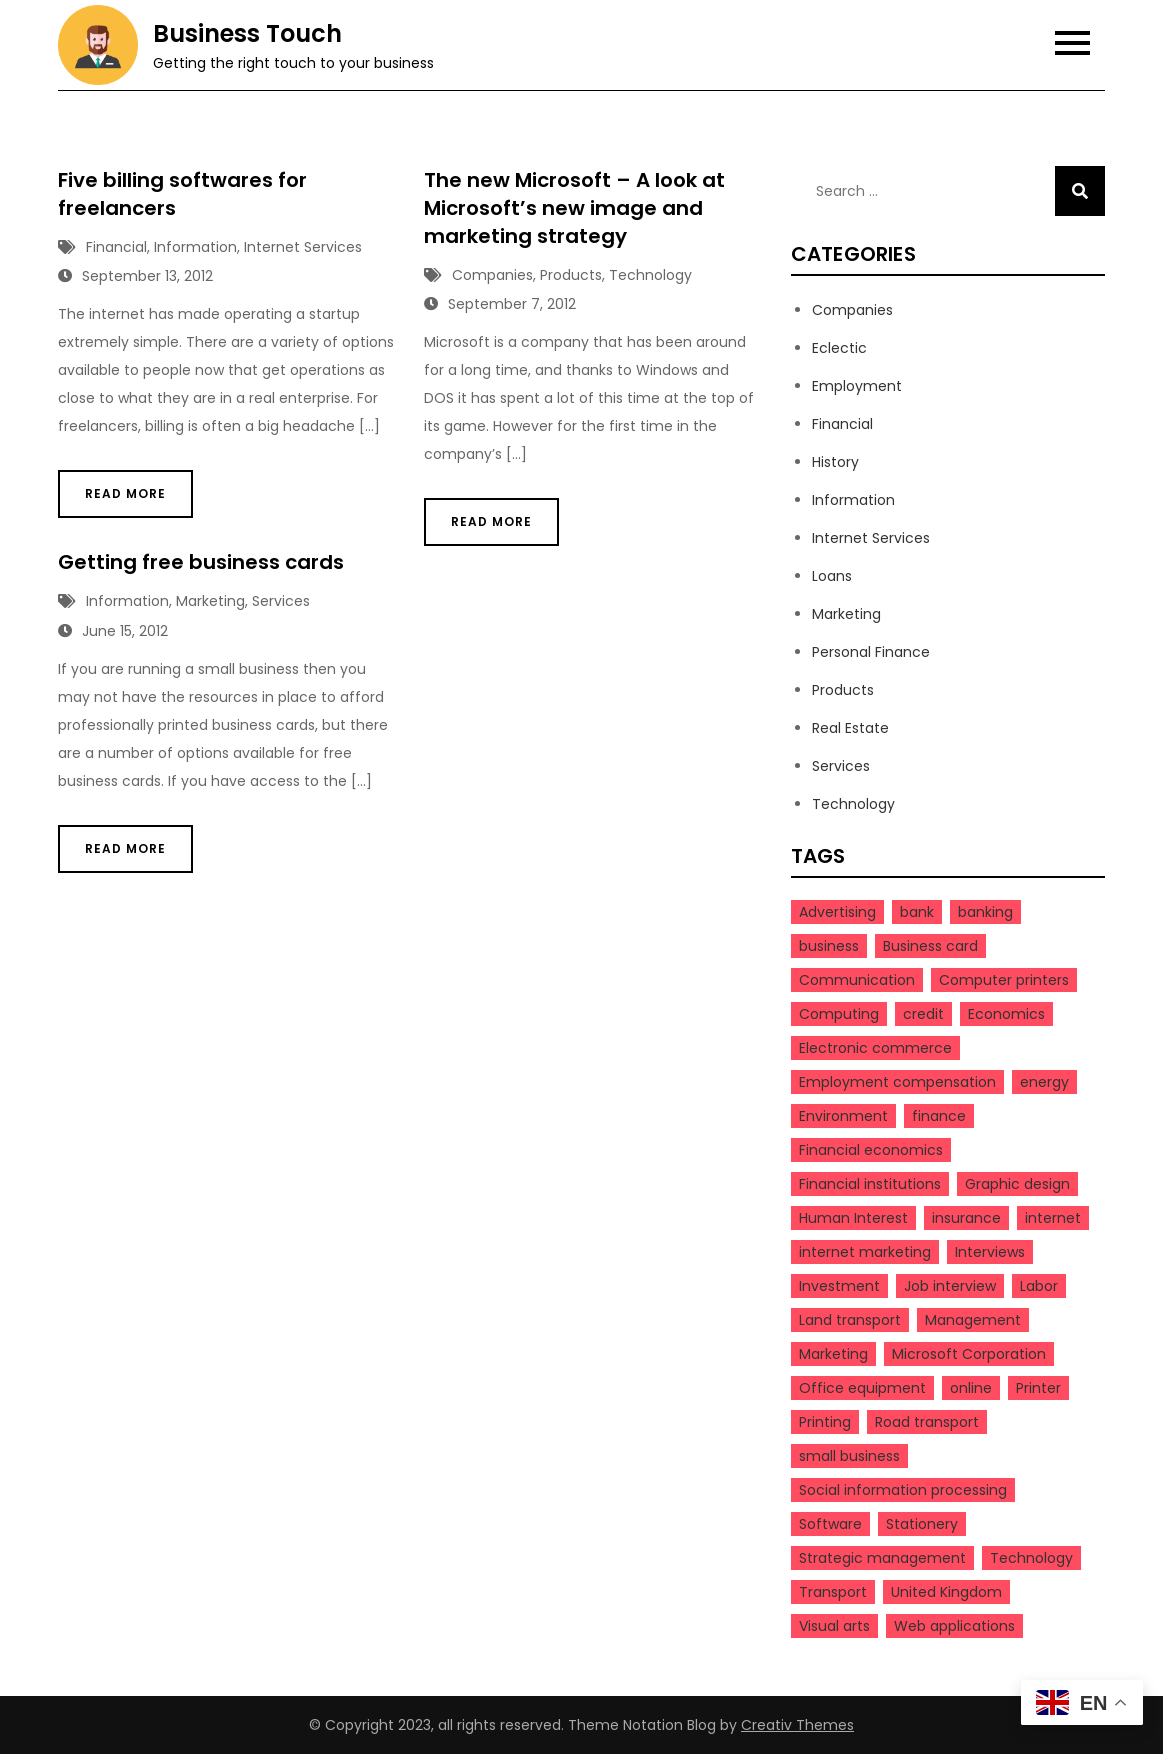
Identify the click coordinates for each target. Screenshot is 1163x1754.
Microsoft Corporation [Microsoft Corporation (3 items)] (969, 1354)
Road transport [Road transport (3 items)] (927, 1422)
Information (195, 247)
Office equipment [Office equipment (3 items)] (862, 1388)
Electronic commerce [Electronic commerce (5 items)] (875, 1048)
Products (571, 275)
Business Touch (247, 33)
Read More (125, 493)
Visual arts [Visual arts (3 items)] (834, 1626)
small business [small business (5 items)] (849, 1456)
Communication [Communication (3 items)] (857, 980)
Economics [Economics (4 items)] (1006, 1014)
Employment (857, 386)
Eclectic (839, 348)
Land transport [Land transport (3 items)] (850, 1320)
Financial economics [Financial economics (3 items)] (871, 1150)
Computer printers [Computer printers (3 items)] (1004, 980)
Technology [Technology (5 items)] (1031, 1558)
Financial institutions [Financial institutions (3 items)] (870, 1184)
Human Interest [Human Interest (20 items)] (853, 1218)
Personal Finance (871, 652)
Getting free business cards (201, 562)
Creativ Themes (797, 1725)
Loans (832, 576)
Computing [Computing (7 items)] (839, 1014)
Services (281, 601)
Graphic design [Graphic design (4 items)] (1017, 1184)
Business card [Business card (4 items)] (930, 946)
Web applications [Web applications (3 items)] (954, 1626)
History (835, 462)
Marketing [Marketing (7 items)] (833, 1354)
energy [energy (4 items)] (1044, 1082)
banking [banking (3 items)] (985, 912)
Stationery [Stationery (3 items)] (922, 1524)
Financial (116, 247)
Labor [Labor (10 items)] (1039, 1286)
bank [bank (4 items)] (917, 912)
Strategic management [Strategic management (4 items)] (882, 1558)
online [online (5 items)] (971, 1388)
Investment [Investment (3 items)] (839, 1286)
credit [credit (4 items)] (923, 1014)
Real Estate (850, 728)
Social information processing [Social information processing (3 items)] (903, 1490)
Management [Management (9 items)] (973, 1320)
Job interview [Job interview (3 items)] (950, 1286)
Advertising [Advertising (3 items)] (837, 912)
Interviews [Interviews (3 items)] (990, 1252)
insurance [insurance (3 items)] (966, 1218)
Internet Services (303, 247)
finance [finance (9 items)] (939, 1116)
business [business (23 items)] (829, 946)
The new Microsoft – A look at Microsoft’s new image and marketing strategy (574, 208)
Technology (650, 275)
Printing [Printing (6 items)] (825, 1422)
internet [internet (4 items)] (1053, 1218)
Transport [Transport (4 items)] (833, 1592)
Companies (492, 275)
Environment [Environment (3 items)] (843, 1116)
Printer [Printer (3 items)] (1038, 1388)
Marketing (210, 601)
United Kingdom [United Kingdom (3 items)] (946, 1592)
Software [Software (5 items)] (830, 1524)
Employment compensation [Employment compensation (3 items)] (897, 1082)
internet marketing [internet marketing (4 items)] (865, 1252)
